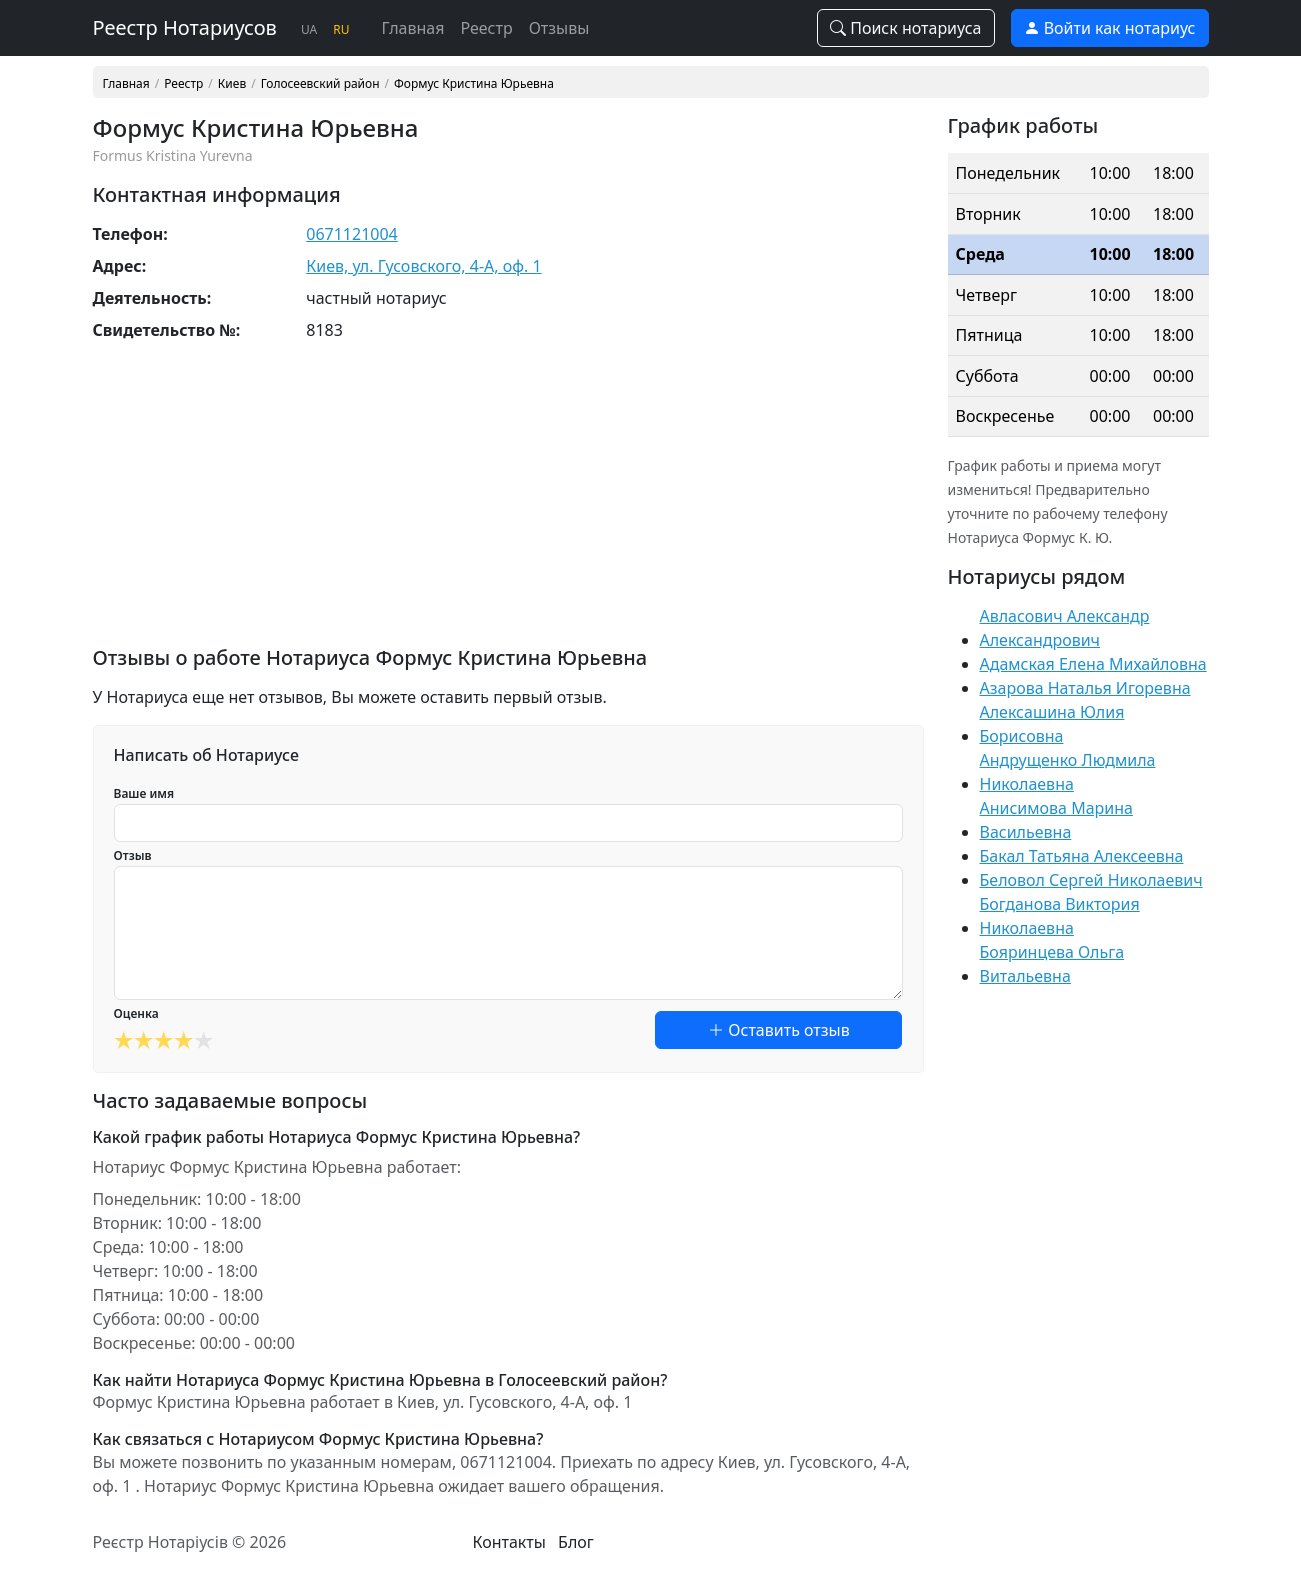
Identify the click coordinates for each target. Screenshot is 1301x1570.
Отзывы (559, 28)
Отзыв (133, 855)
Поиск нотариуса (906, 28)
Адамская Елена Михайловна (1093, 664)
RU (341, 29)
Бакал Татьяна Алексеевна (1082, 856)
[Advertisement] (508, 506)
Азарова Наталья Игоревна (1085, 688)
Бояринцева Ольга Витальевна (1052, 964)
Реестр (486, 28)
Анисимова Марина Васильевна (1056, 820)
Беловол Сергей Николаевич (1091, 880)
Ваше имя (144, 793)
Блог (576, 1542)
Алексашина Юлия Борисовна (1052, 724)
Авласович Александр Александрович (1065, 628)
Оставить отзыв (779, 1030)
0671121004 (352, 234)
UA (309, 29)
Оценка (136, 1013)
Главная (412, 28)
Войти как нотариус (1110, 28)
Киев (232, 84)
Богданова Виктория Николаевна (1060, 916)
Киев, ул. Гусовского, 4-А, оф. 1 (423, 266)
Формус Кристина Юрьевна (474, 84)
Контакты (509, 1542)
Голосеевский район (320, 84)
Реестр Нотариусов (185, 27)
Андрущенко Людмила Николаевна (1068, 772)
